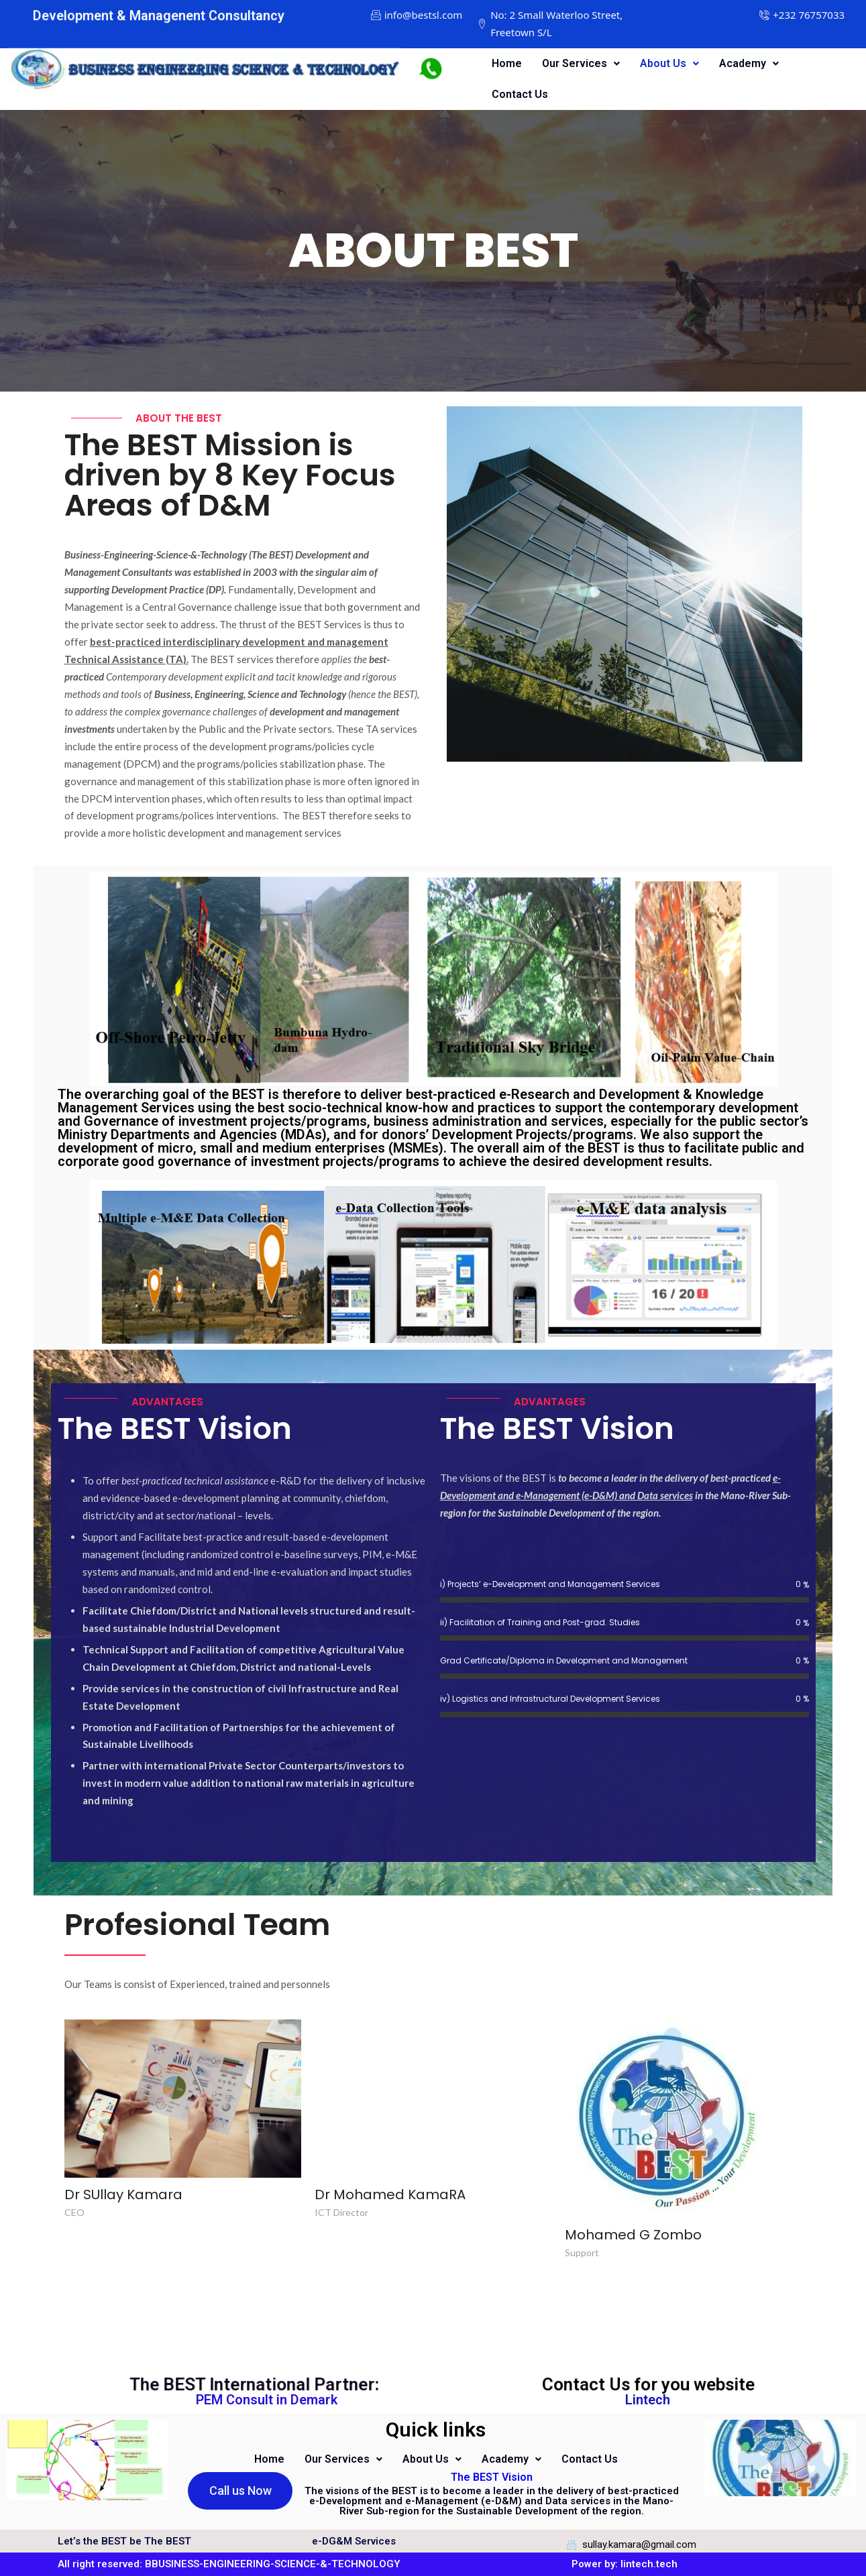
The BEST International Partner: (292, 2388)
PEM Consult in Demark (266, 2400)
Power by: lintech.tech (625, 2564)
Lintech (647, 2400)
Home (507, 63)
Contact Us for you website (651, 2388)
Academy (749, 63)
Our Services (581, 63)
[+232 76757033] (809, 15)
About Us (669, 63)
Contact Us (520, 94)
